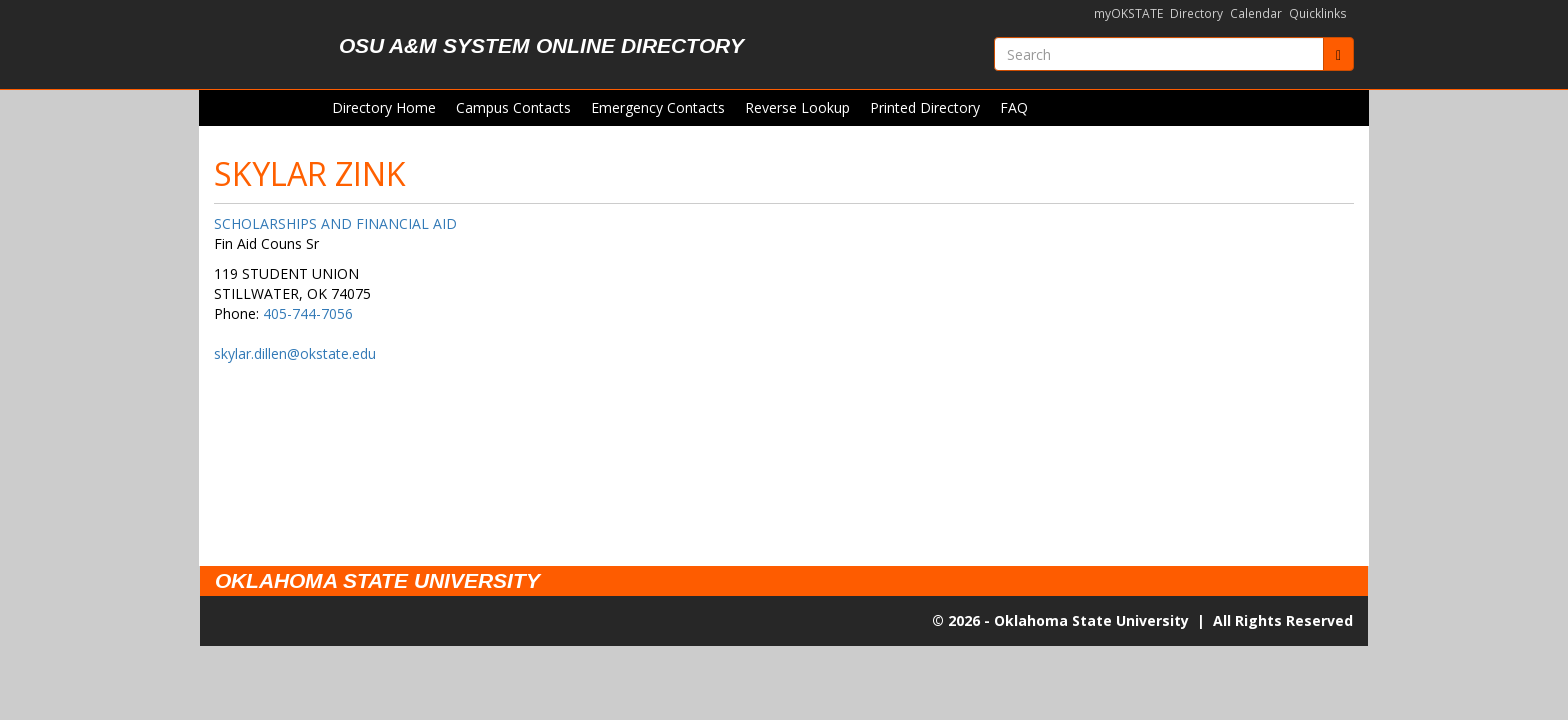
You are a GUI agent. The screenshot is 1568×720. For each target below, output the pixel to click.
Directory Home (384, 107)
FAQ (1014, 107)
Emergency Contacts (658, 107)
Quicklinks (1318, 13)
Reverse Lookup (797, 107)
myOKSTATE (1128, 13)
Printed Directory (925, 107)
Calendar (1256, 13)
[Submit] (1338, 54)
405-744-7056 (308, 313)
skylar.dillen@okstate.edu (295, 353)
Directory (1196, 13)
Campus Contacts (513, 107)
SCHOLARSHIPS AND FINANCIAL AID (335, 223)
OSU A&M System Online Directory (541, 45)
